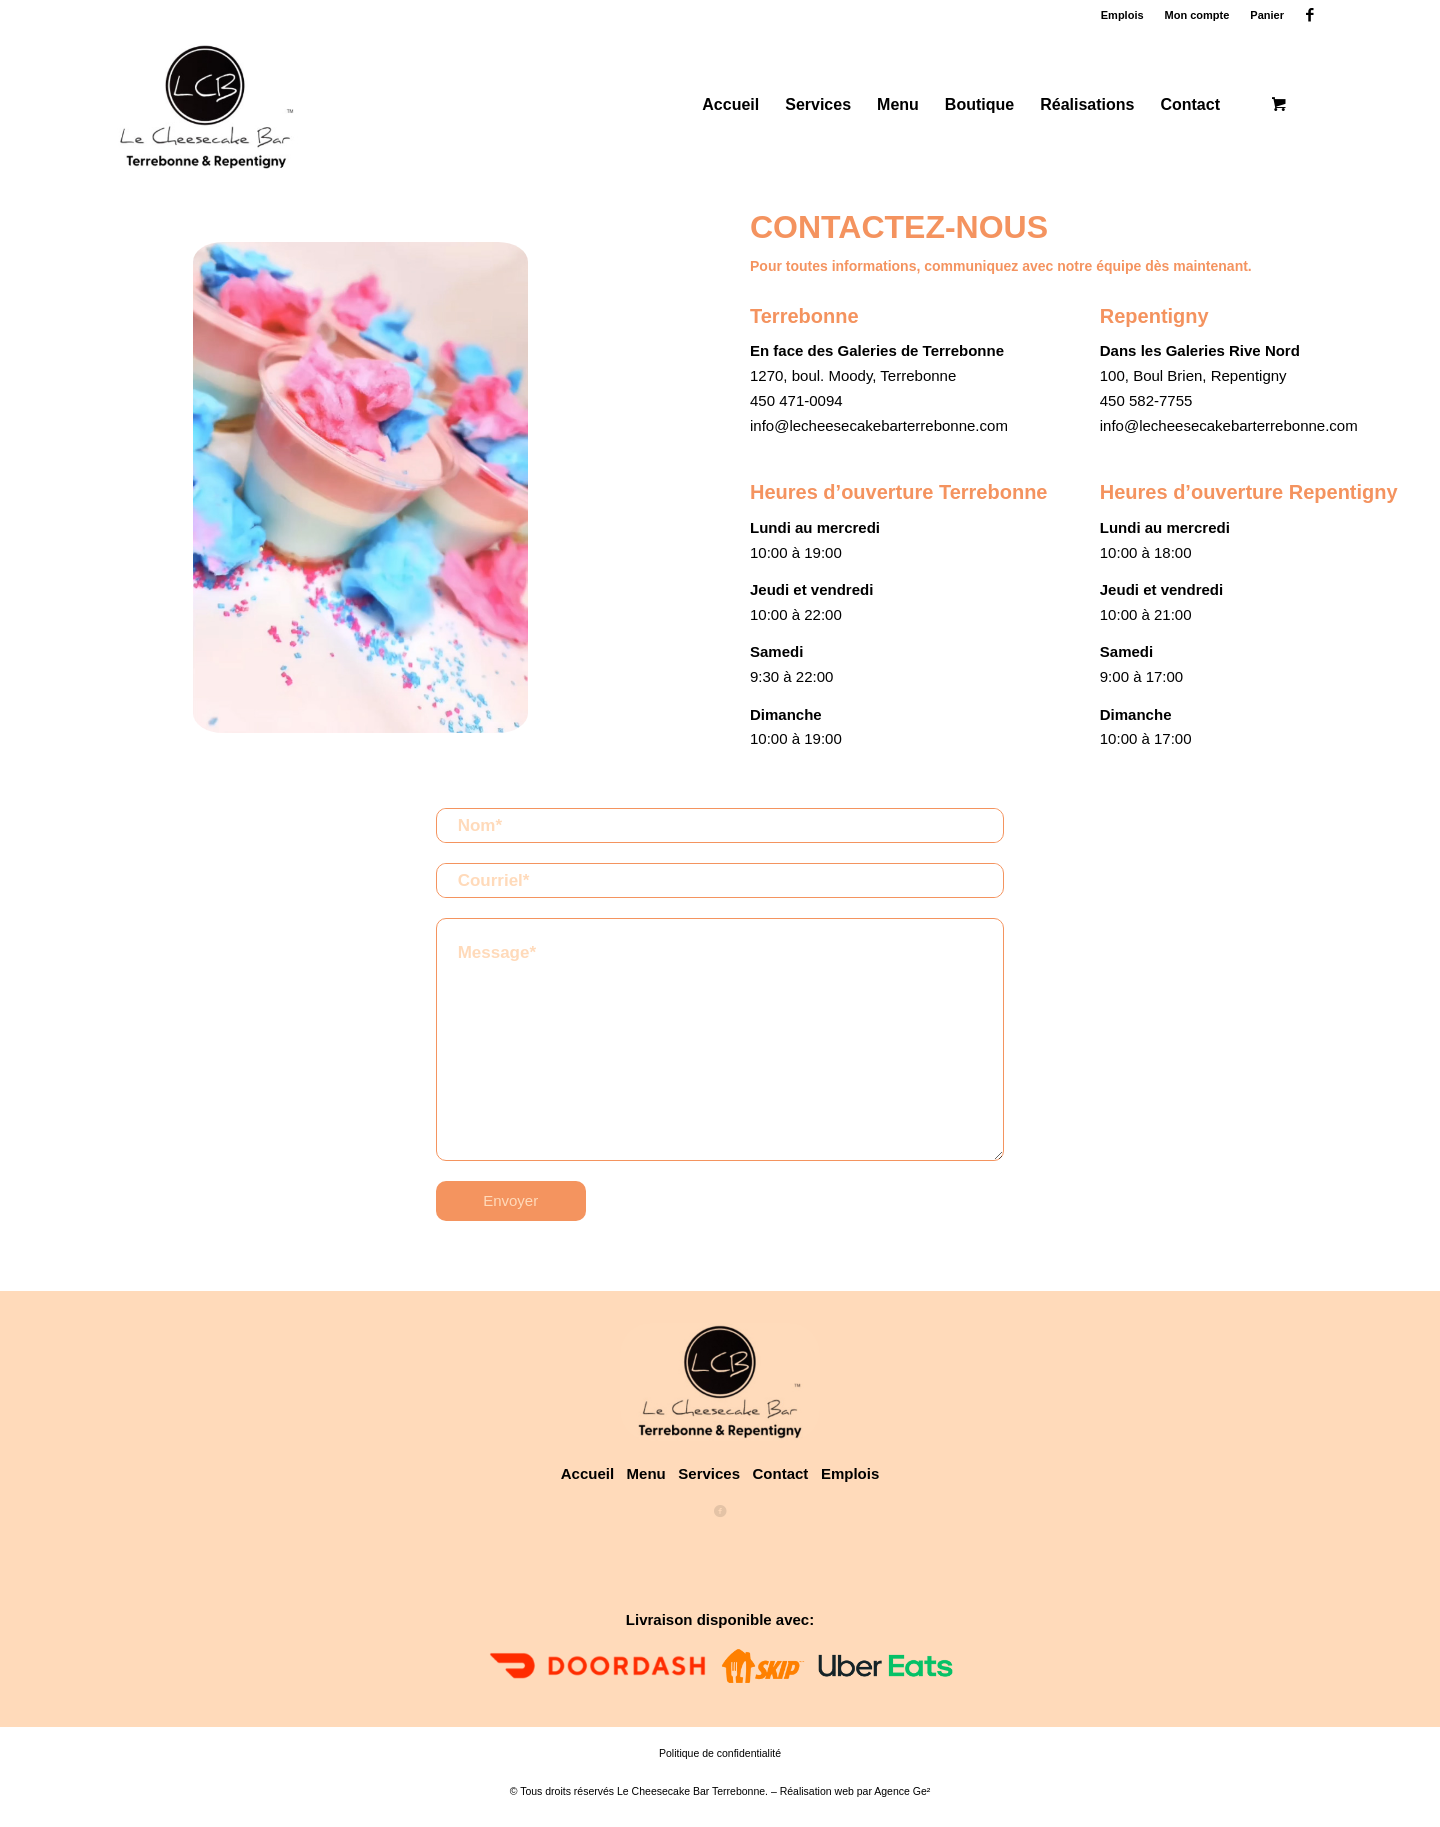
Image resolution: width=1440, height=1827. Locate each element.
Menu (646, 1473)
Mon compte (1197, 15)
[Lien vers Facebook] (1310, 15)
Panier (1267, 15)
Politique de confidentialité (720, 1753)
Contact (787, 1473)
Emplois (1122, 15)
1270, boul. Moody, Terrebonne (853, 375)
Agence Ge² (902, 1791)
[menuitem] (1123, 15)
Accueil (587, 1473)
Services (709, 1473)
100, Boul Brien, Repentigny (1193, 375)
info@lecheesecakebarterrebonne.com (879, 425)
